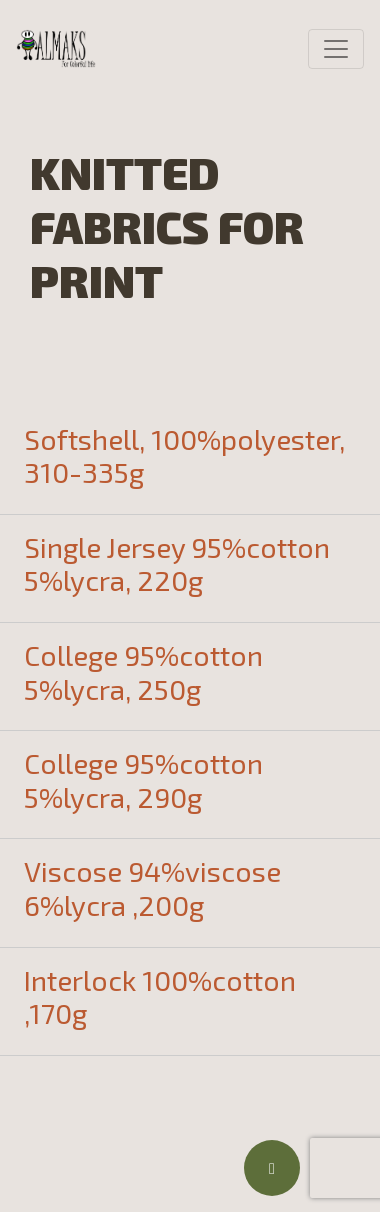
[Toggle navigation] (336, 49)
